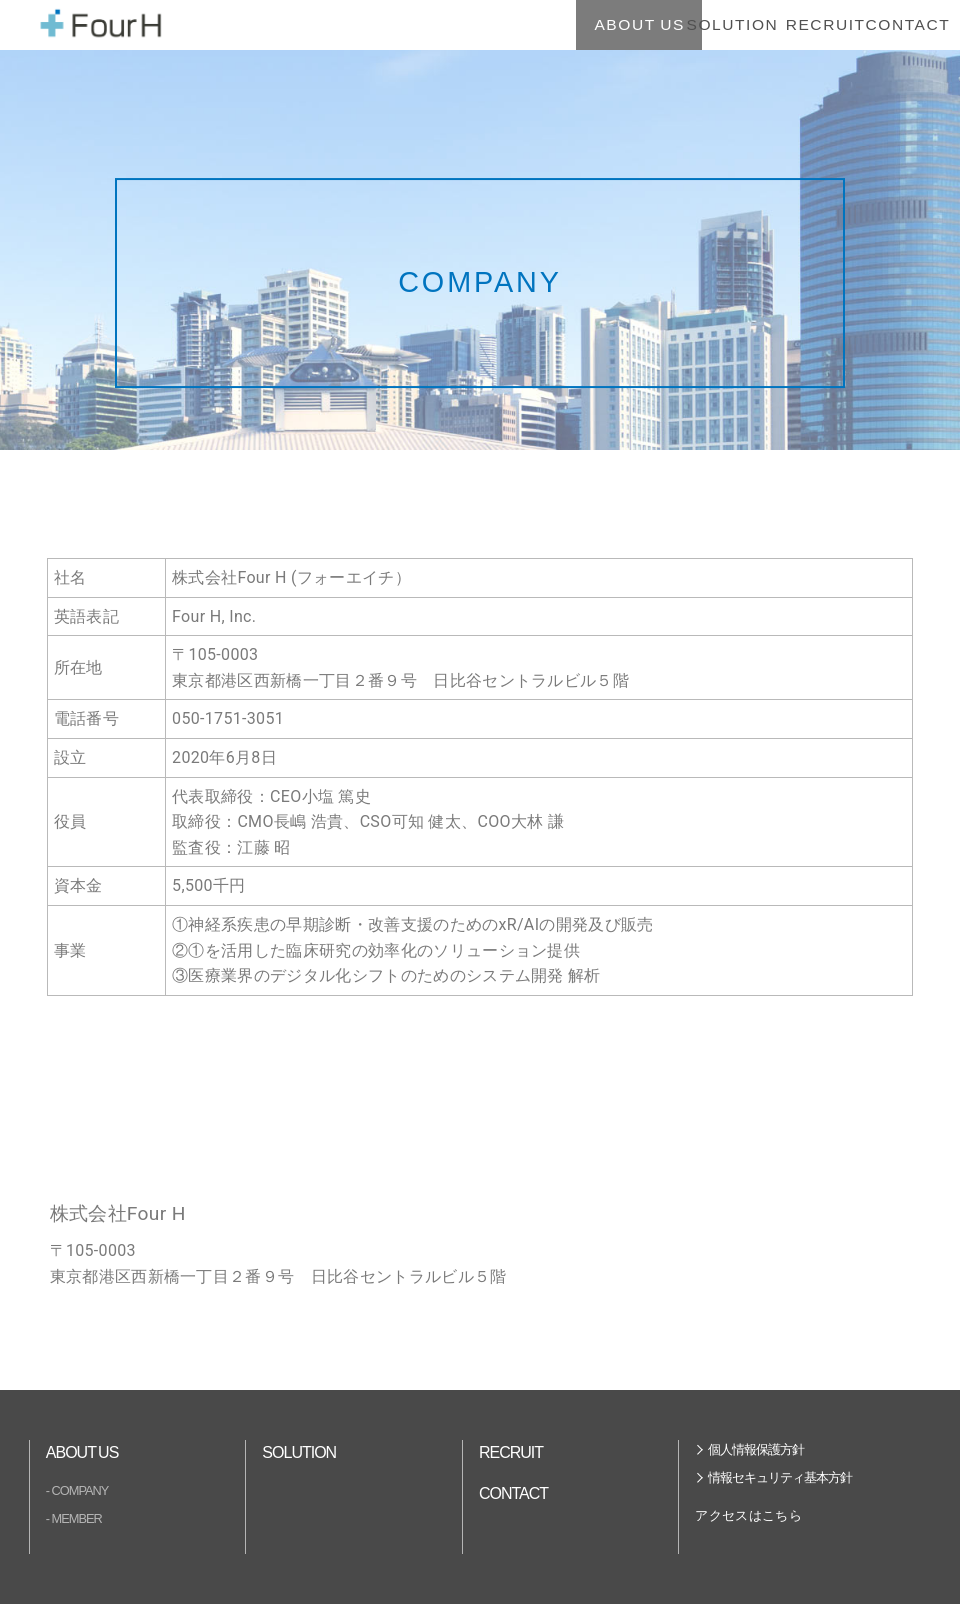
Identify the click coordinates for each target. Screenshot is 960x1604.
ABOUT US (476, 24)
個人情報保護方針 (756, 1449)
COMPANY (80, 1490)
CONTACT (866, 24)
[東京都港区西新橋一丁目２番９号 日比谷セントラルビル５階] (200, 1092)
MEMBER (77, 1518)
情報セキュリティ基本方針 (780, 1477)
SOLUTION (606, 24)
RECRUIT (736, 24)
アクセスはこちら (748, 1515)
